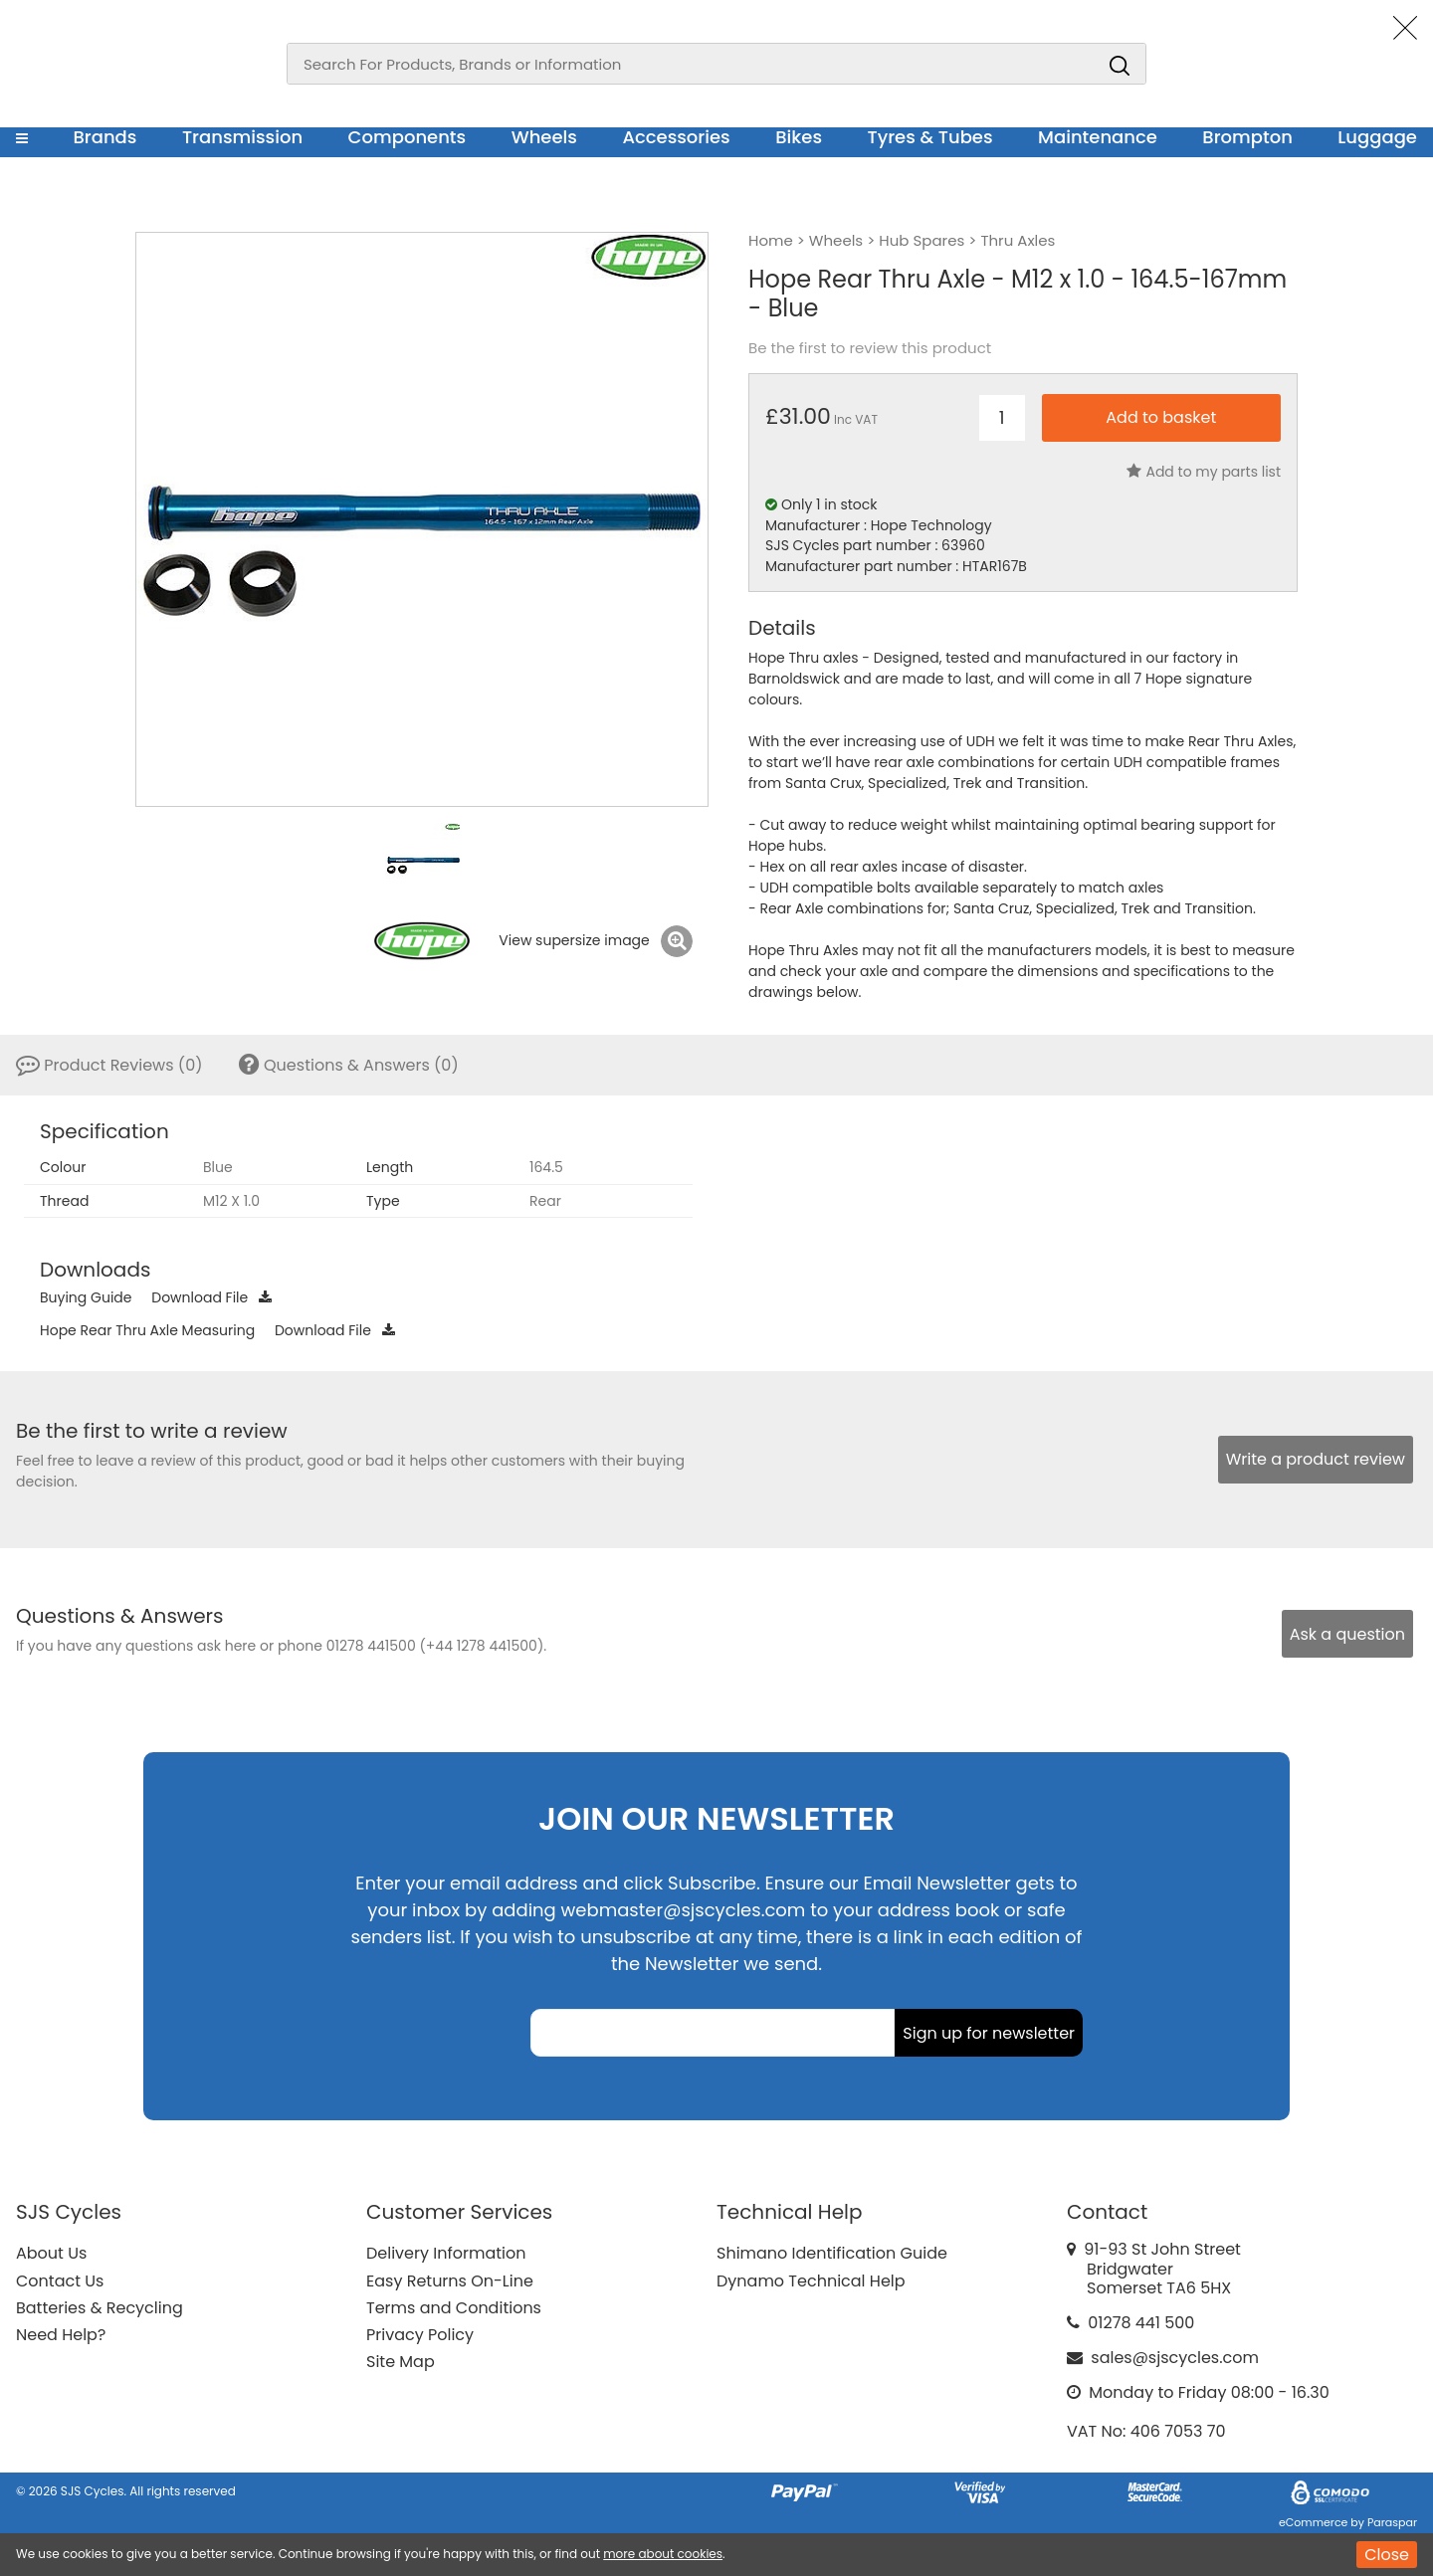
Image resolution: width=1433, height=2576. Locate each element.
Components (407, 136)
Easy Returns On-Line (449, 2281)
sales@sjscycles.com (1175, 2357)
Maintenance (1097, 136)
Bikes (798, 136)
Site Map (400, 2361)
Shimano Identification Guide (831, 2253)
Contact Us (59, 2281)
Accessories (675, 136)
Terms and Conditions (453, 2307)
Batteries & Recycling (99, 2307)
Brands (104, 136)
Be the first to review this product (869, 348)
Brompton (1247, 136)
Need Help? (60, 2334)
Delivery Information (445, 2253)
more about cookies (662, 2553)
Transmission (242, 136)
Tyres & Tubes (930, 136)
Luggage (1377, 136)
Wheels (544, 136)
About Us (51, 2253)
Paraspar (1392, 2522)
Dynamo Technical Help (811, 2281)
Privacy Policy (420, 2334)
